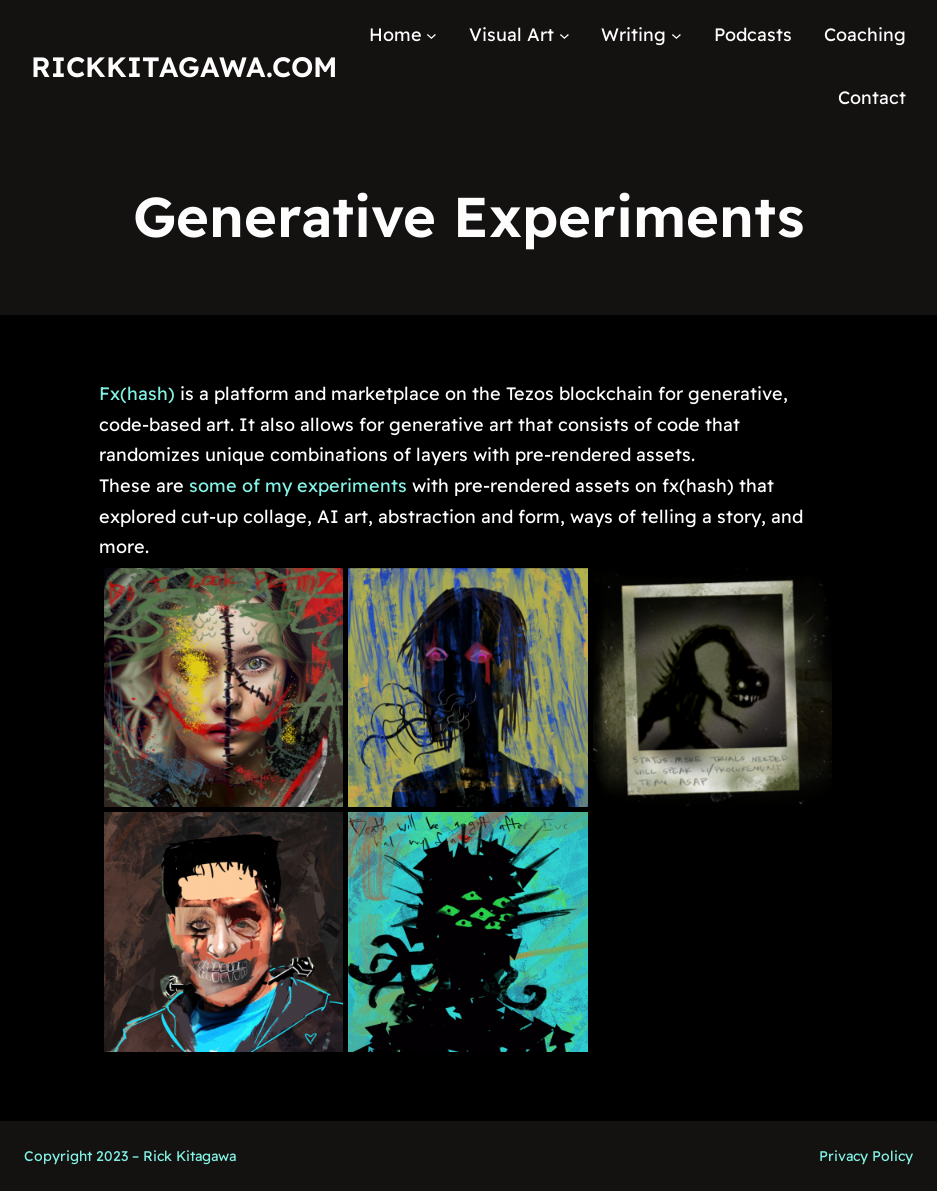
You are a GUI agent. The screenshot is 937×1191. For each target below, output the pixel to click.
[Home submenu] (431, 35)
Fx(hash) (137, 393)
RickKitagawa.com (184, 66)
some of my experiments (298, 485)
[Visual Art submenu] (564, 35)
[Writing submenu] (676, 35)
